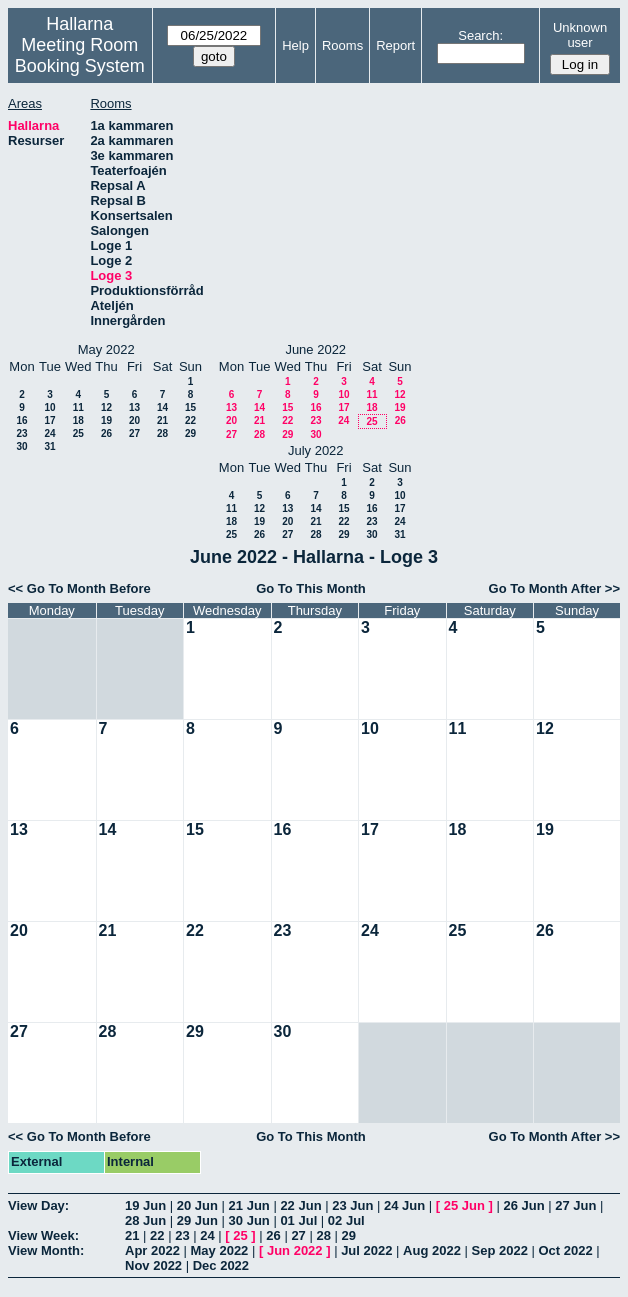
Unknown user (580, 35)
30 (21, 446)
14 (162, 407)
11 (78, 407)
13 (134, 407)
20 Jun (197, 1205)
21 (162, 420)
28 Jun (145, 1220)
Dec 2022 (221, 1265)
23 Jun (352, 1205)
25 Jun (464, 1205)
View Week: (43, 1235)
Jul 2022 (366, 1250)
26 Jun (523, 1205)
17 (49, 420)
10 (49, 407)
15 (190, 407)
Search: (480, 35)
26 (106, 433)
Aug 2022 (432, 1250)
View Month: (46, 1250)
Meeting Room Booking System (80, 55)
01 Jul (298, 1220)
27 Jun (575, 1205)
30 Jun (249, 1220)
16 (21, 420)
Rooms (342, 45)
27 (134, 433)
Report (395, 45)
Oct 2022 (565, 1250)
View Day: (38, 1205)
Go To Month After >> (554, 588)
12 (106, 407)
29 (190, 433)
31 (49, 446)
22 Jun (300, 1205)
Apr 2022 (152, 1250)
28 (162, 433)
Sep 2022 (500, 1250)
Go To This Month (311, 588)
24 (49, 433)
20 (134, 420)
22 (190, 420)
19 (106, 420)
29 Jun (197, 1220)
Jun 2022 (295, 1250)
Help (295, 45)
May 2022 (220, 1250)
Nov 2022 (153, 1265)
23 (21, 433)
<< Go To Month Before (79, 588)
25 (78, 433)
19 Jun (145, 1205)
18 (78, 420)
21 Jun (249, 1205)
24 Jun (404, 1205)
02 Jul (346, 1220)
